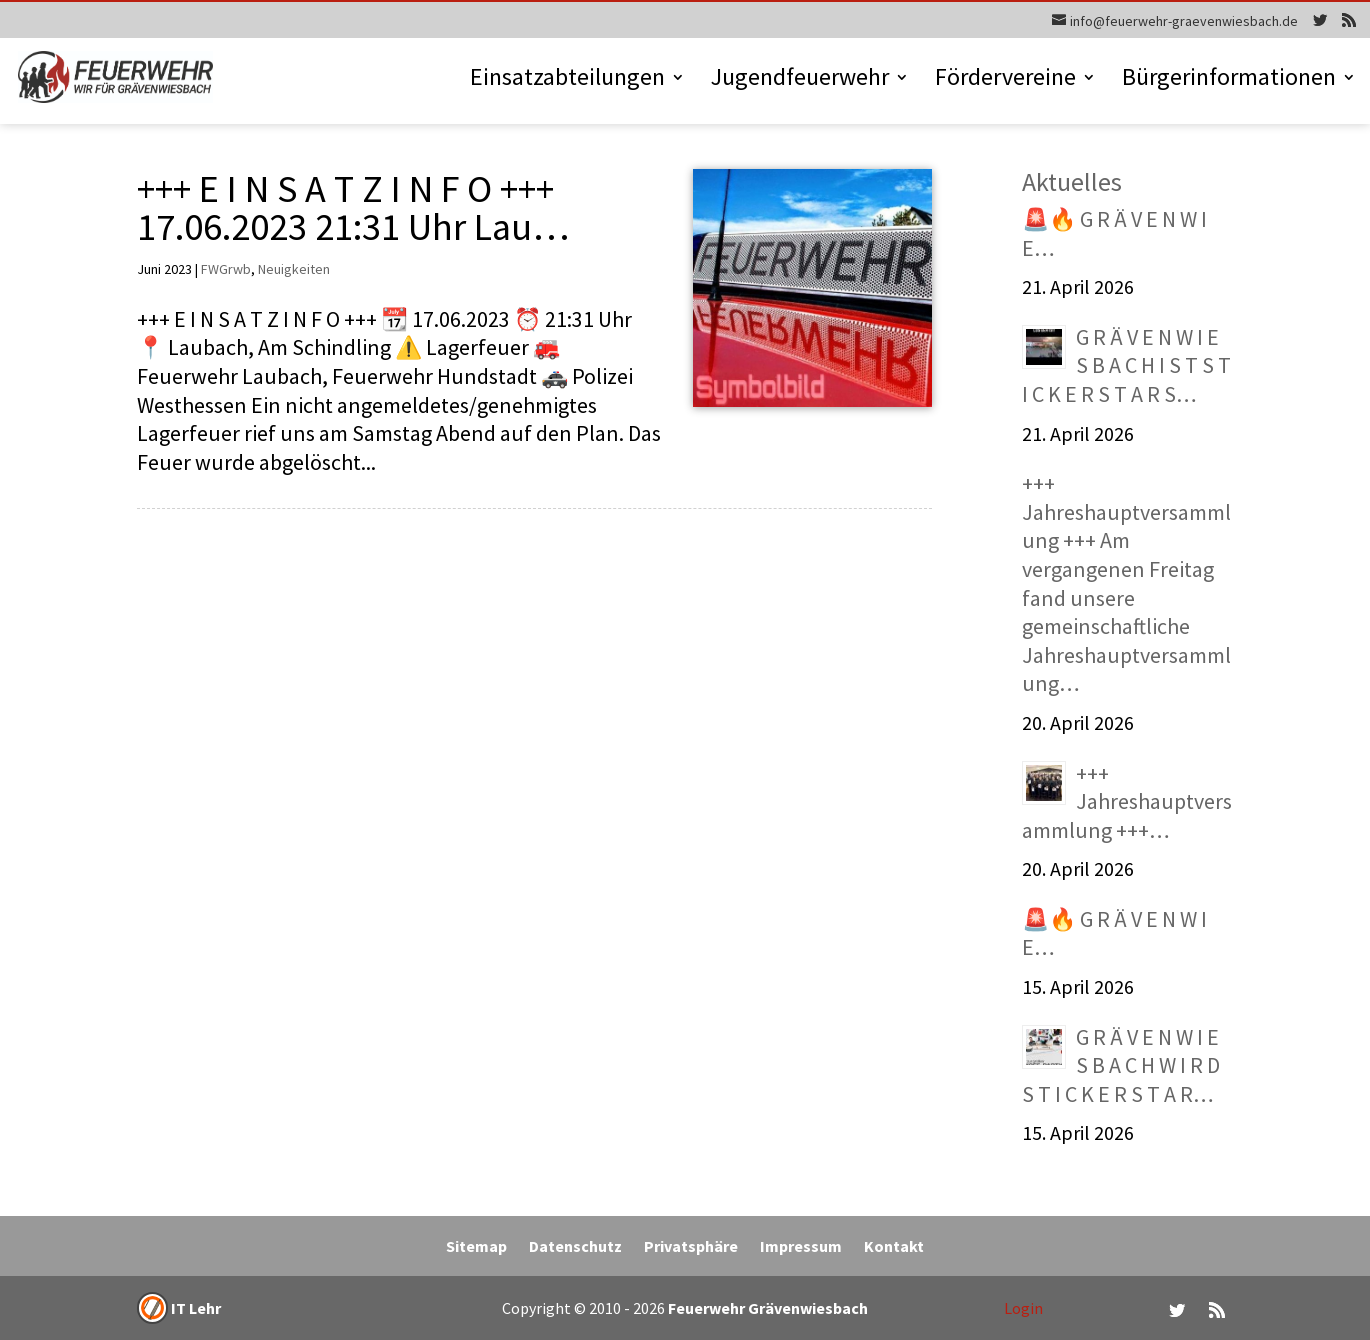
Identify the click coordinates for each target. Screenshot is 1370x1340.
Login (1023, 1308)
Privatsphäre (691, 1247)
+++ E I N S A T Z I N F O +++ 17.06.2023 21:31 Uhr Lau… (353, 207)
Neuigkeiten (294, 269)
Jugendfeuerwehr (800, 81)
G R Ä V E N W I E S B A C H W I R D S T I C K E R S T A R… (1121, 1065)
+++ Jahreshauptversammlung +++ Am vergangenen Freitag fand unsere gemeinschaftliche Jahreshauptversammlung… (1126, 583)
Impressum (801, 1247)
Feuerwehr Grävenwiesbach (766, 1308)
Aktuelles (1072, 181)
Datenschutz (575, 1247)
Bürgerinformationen (1229, 81)
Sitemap (476, 1247)
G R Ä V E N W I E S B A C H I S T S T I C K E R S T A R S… (1126, 365)
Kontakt (894, 1247)
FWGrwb (226, 269)
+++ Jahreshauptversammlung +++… (1127, 801)
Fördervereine (1005, 81)
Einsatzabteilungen (567, 81)
